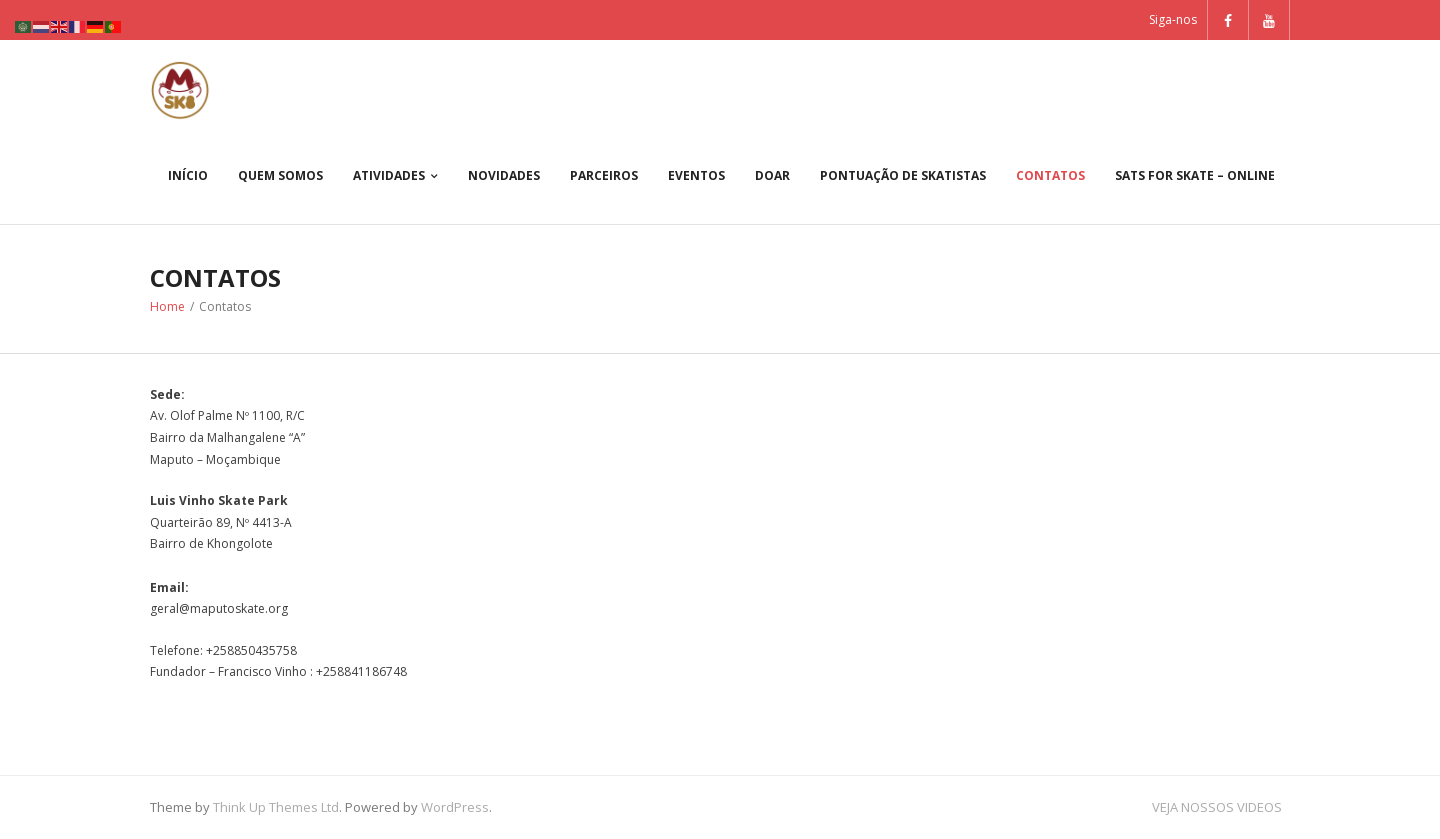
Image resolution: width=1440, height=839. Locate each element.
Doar (772, 175)
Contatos (1050, 175)
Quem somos (280, 175)
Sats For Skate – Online (1195, 175)
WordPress (455, 807)
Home (167, 306)
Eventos (696, 175)
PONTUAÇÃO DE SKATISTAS (903, 175)
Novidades (504, 175)
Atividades (389, 175)
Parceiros (604, 175)
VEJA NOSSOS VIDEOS (1217, 807)
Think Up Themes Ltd (276, 807)
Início (188, 175)
